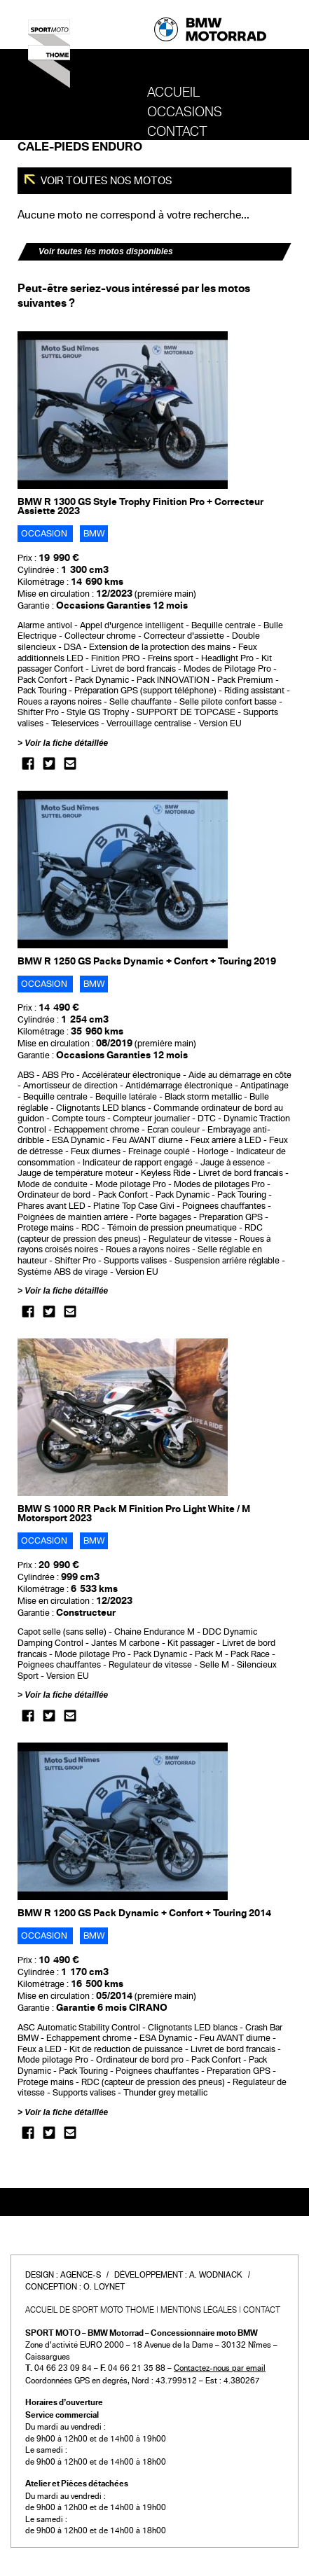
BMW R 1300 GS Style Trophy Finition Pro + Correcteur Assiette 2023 (140, 506)
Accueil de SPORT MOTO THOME (89, 2310)
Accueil (173, 92)
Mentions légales (198, 2310)
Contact (177, 131)
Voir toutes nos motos (105, 180)
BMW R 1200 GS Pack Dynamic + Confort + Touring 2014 (144, 1913)
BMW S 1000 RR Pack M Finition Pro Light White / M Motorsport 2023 (134, 1513)
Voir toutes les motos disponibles (106, 251)
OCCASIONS (184, 112)
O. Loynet (104, 2287)
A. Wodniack (215, 2275)
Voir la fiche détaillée (66, 743)
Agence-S (80, 2275)
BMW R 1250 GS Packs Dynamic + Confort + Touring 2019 (147, 961)
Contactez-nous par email (220, 2368)
